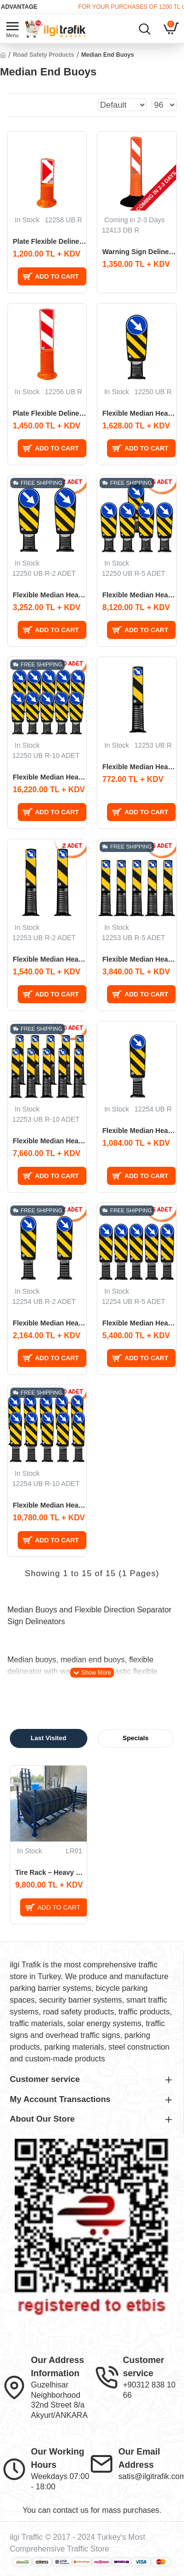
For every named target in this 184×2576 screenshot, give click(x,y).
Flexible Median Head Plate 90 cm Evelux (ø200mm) (139, 1130)
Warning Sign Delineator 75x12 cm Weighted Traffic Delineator (139, 252)
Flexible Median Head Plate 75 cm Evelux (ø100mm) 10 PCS (49, 1141)
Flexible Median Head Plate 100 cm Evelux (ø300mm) (139, 413)
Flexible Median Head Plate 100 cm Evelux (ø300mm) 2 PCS (49, 595)
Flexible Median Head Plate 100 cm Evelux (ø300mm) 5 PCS (139, 595)
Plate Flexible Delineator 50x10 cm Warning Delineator (49, 241)
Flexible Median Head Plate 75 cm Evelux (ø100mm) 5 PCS (139, 959)
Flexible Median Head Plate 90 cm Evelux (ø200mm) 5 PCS (139, 1323)
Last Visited (48, 1738)
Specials (136, 1738)
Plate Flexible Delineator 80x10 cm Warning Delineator (49, 413)
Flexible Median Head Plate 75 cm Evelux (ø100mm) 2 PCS (49, 959)
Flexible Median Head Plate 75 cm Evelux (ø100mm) (139, 767)
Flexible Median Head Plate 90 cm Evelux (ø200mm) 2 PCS (49, 1323)
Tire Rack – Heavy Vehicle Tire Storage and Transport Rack (51, 1872)
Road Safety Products (43, 54)
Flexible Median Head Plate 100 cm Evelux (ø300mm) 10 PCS (49, 777)
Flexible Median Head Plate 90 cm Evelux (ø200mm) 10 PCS (49, 1505)
